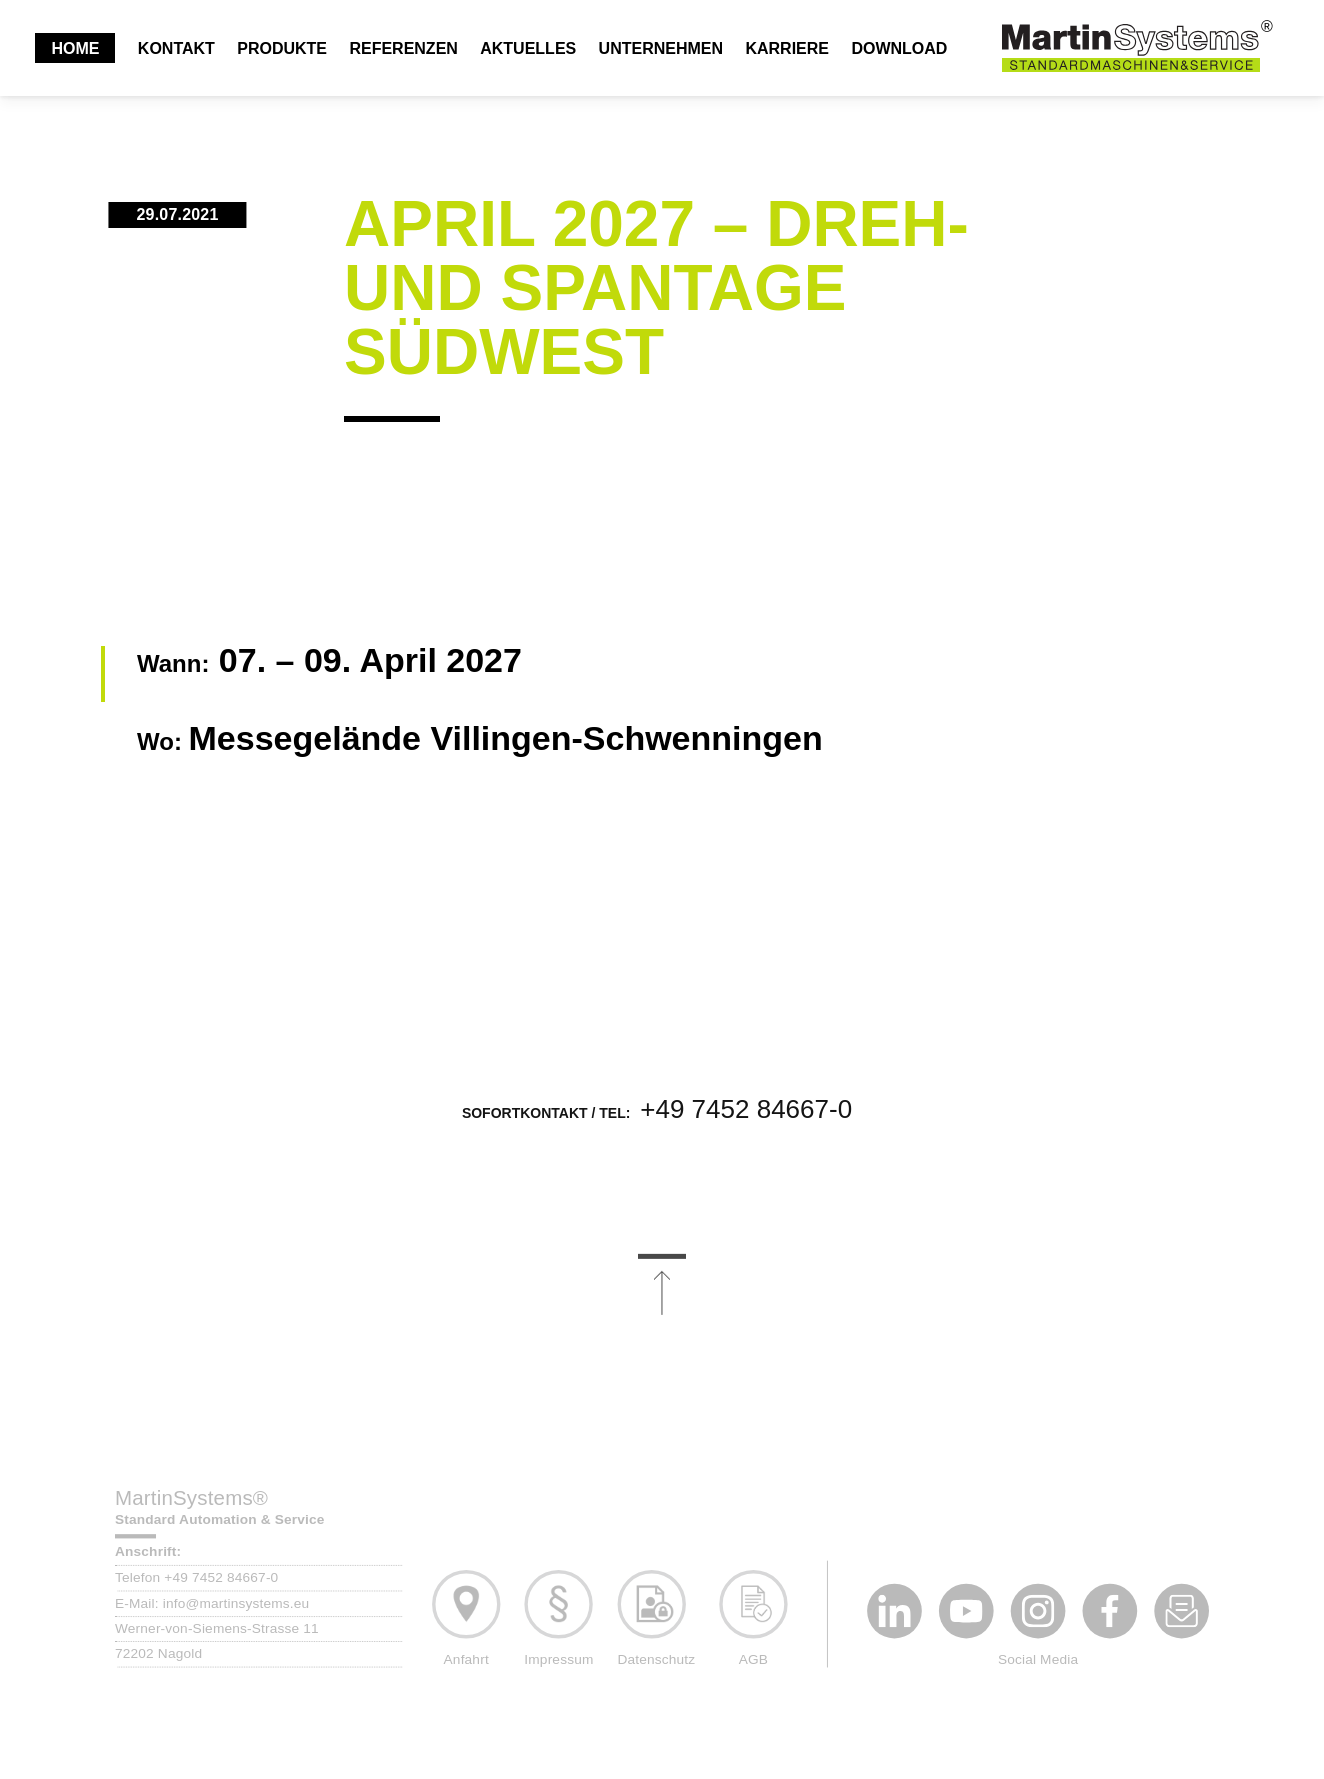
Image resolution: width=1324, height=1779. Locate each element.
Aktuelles (528, 48)
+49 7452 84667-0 (746, 1126)
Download (899, 48)
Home (75, 48)
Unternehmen (661, 48)
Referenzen (403, 48)
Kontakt (176, 48)
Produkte (282, 48)
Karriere (787, 48)
